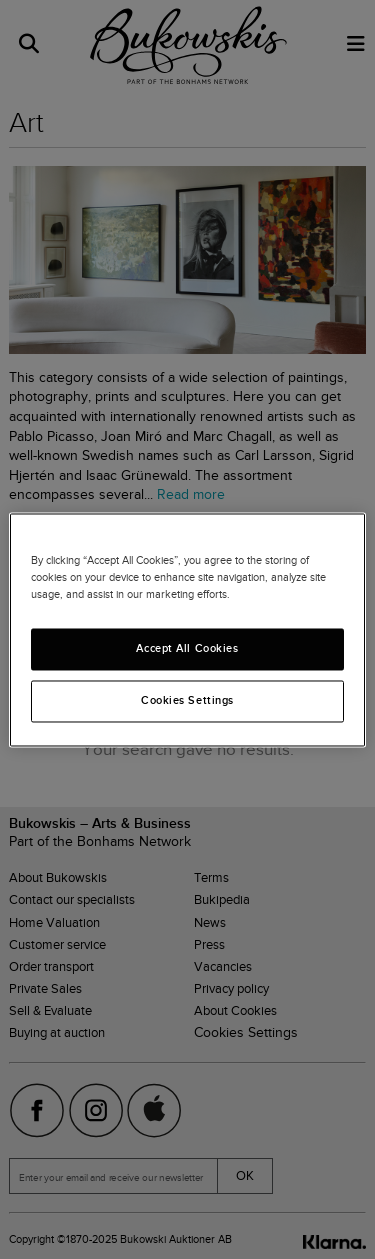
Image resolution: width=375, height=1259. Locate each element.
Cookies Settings (187, 700)
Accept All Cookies (187, 648)
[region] (187, 629)
